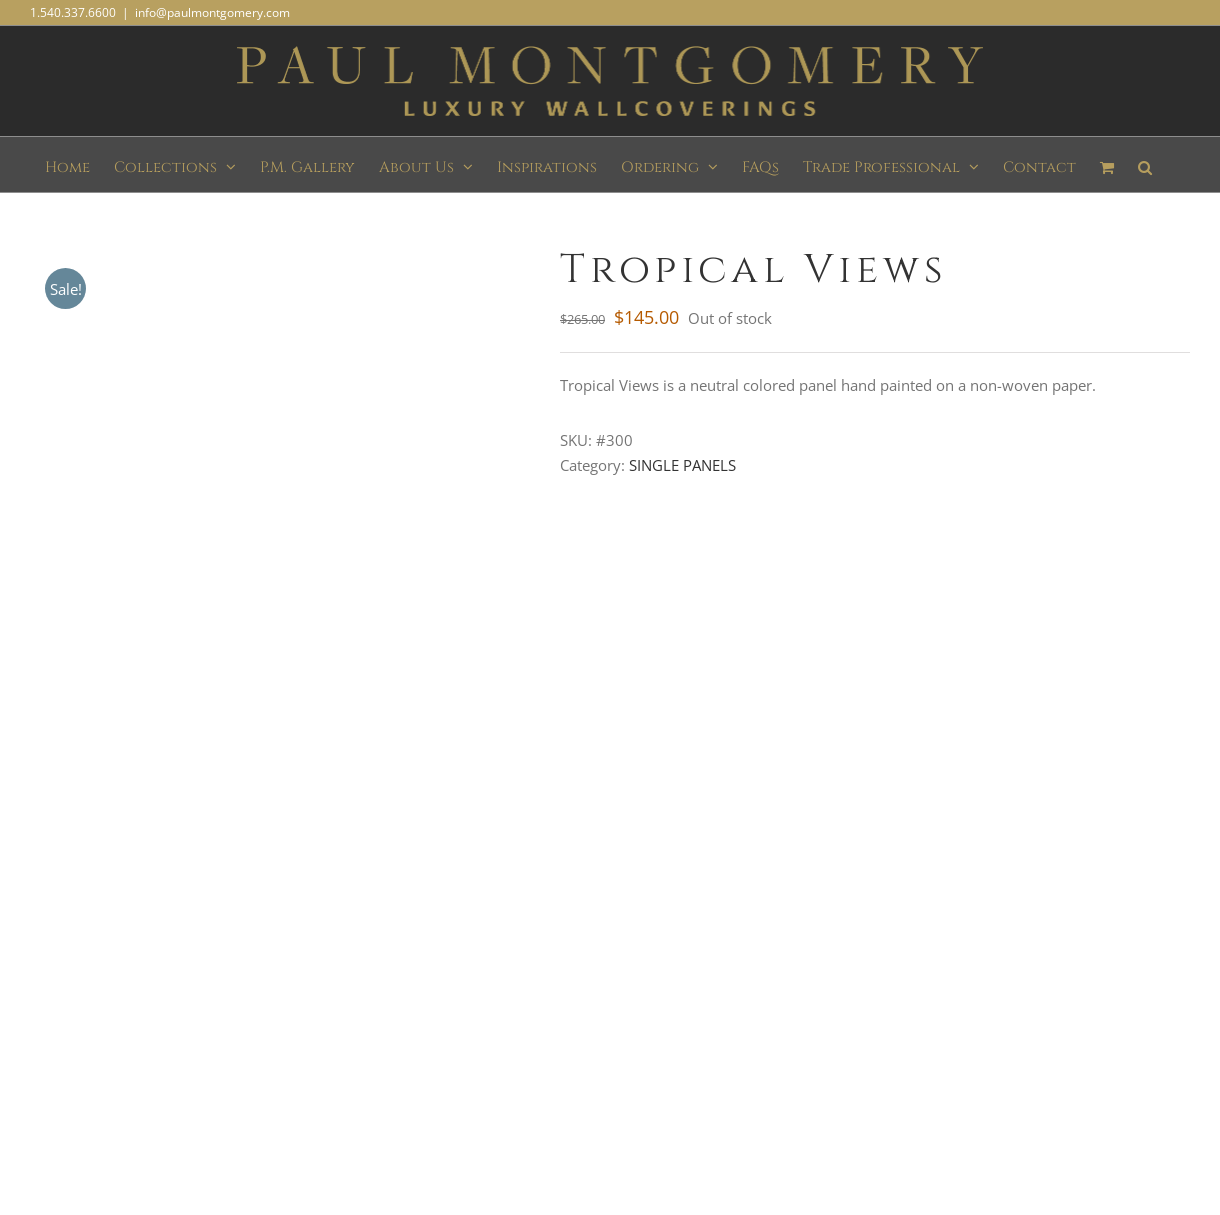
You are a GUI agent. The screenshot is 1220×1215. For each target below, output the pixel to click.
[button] (1145, 164)
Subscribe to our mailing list (192, 874)
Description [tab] (69, 560)
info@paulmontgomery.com (212, 12)
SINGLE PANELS (682, 465)
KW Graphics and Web (827, 1078)
